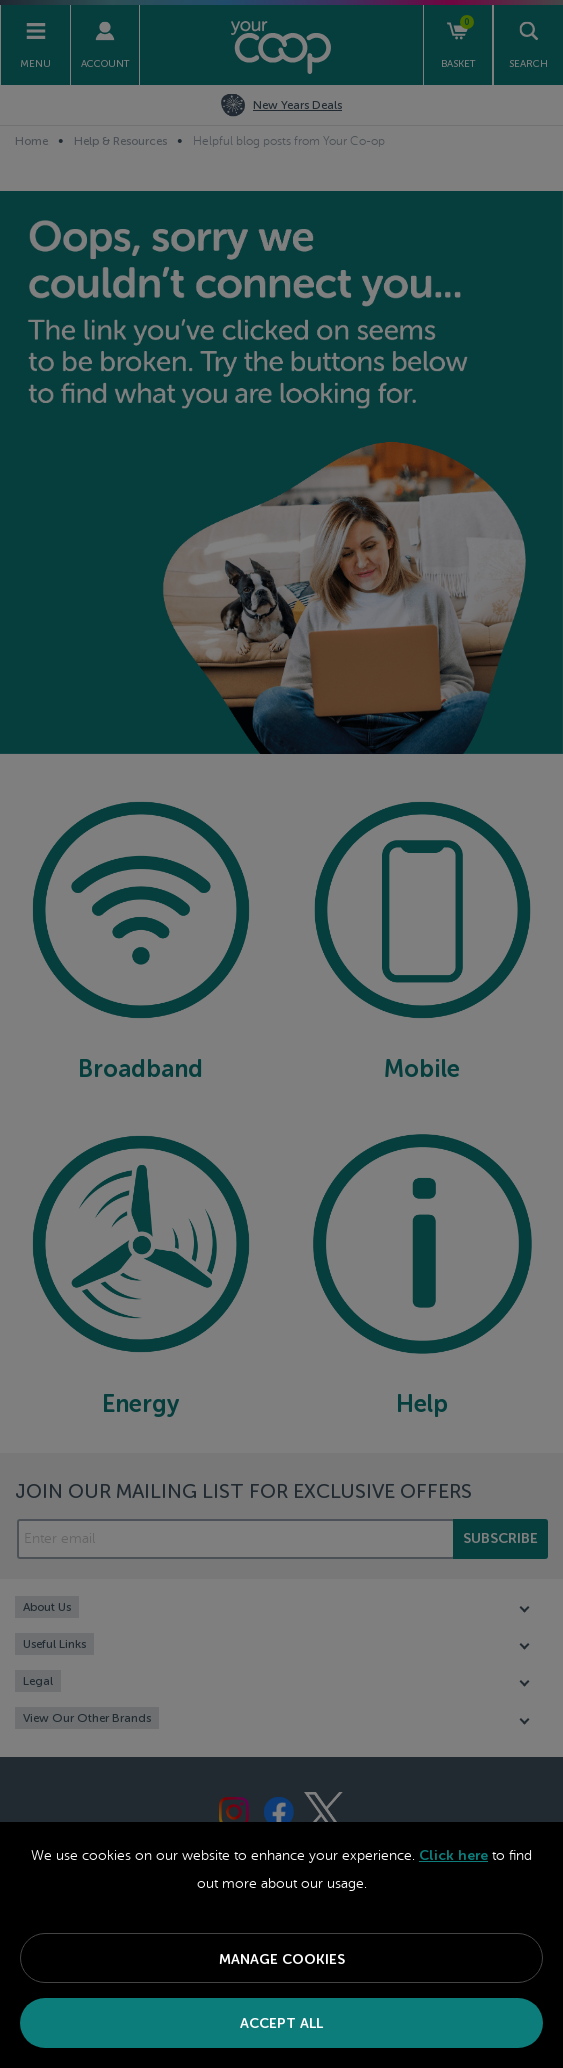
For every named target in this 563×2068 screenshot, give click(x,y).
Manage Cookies (282, 1959)
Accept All (281, 2023)
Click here (453, 1855)
